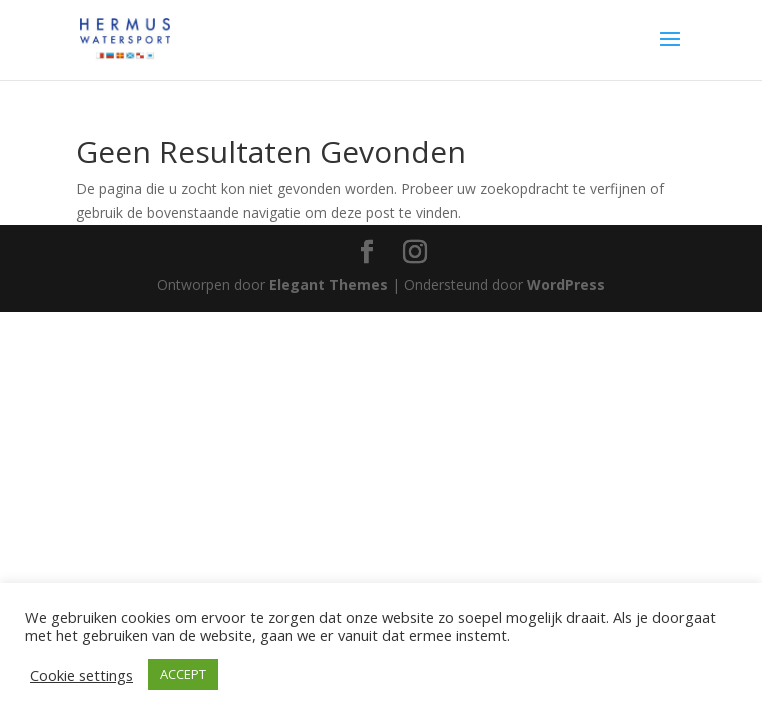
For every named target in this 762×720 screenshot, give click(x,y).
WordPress (566, 284)
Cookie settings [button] (81, 675)
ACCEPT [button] (183, 674)
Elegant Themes (328, 284)
